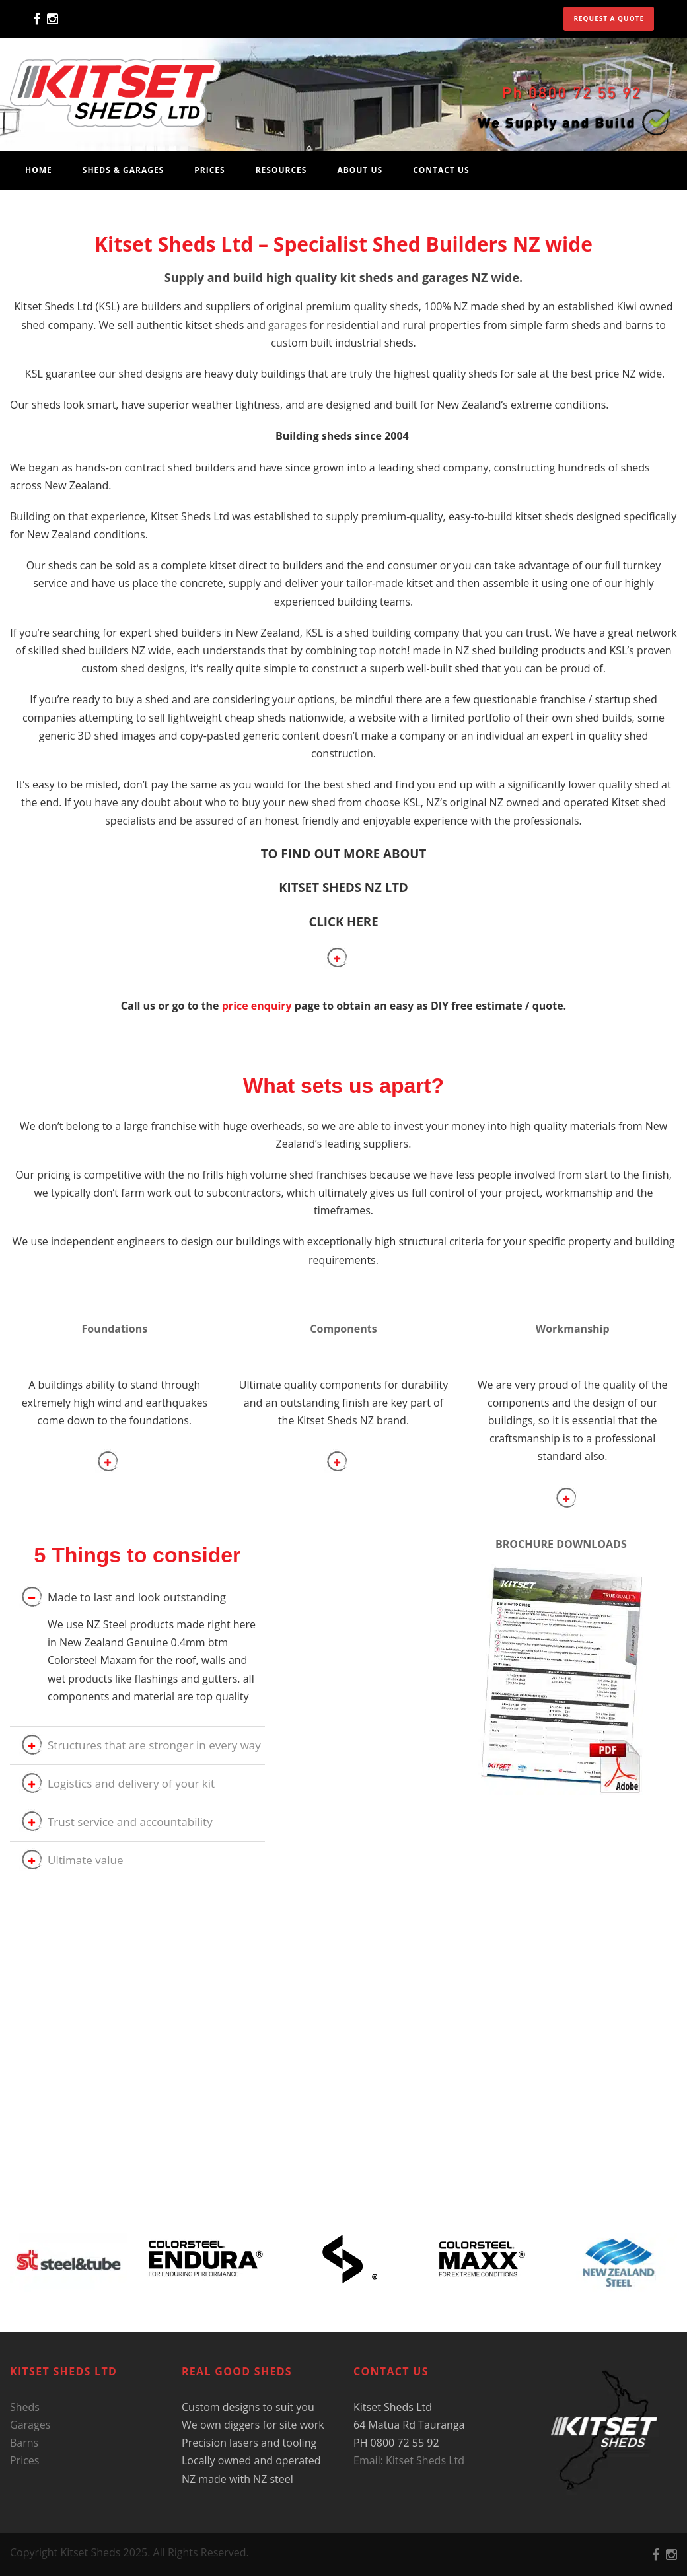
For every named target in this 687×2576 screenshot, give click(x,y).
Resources (281, 170)
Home (38, 170)
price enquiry (257, 1005)
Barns (24, 2442)
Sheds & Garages (123, 170)
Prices (209, 170)
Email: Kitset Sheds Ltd (408, 2460)
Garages (30, 2425)
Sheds (25, 2407)
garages (287, 325)
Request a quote (608, 18)
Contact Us (441, 170)
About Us (359, 170)
